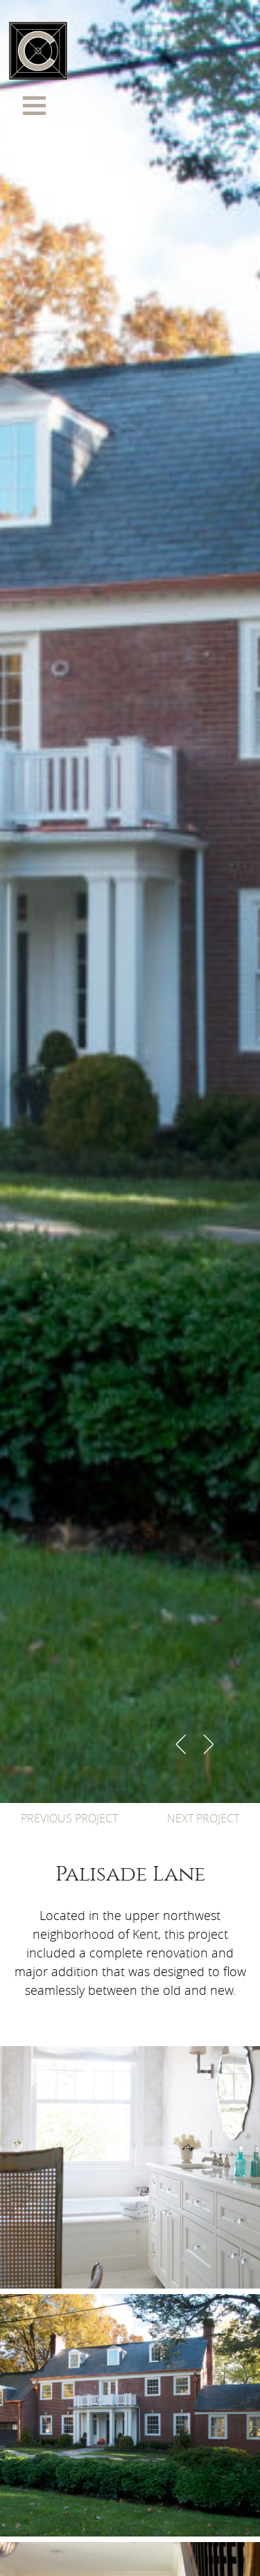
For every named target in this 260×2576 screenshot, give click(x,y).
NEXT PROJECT (203, 1818)
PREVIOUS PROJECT (69, 1818)
